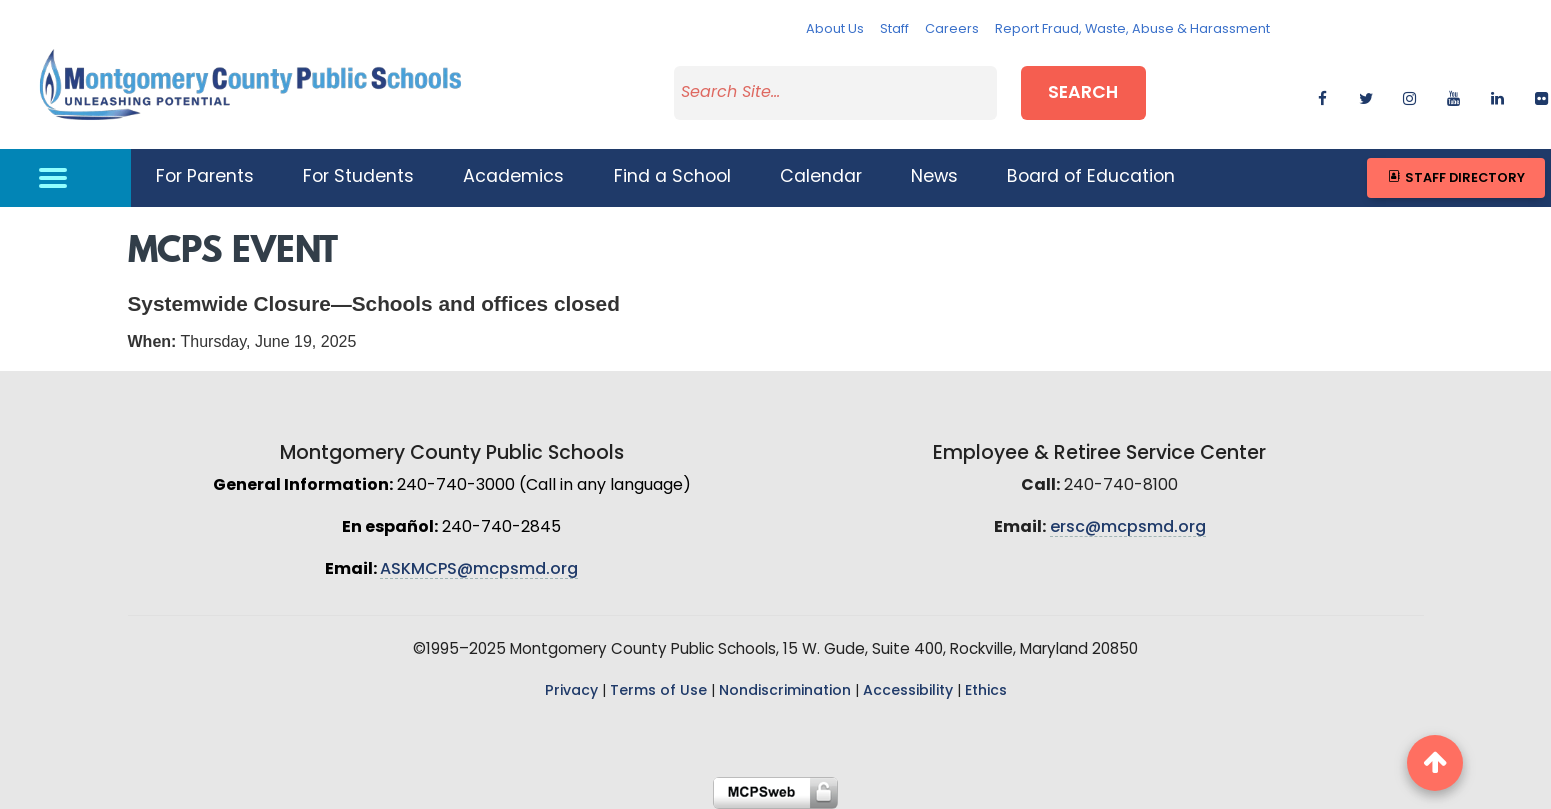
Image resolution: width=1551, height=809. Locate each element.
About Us (835, 29)
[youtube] (1453, 95)
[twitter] (1366, 95)
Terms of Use (658, 691)
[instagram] (1409, 95)
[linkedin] (1497, 95)
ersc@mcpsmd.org (1128, 528)
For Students (358, 177)
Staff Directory (1455, 177)
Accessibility (908, 691)
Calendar (821, 177)
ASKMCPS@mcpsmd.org (479, 570)
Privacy (571, 691)
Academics (513, 177)
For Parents (205, 177)
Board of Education (1091, 177)
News (934, 177)
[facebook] (1322, 95)
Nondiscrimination (785, 691)
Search (1083, 93)
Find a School (672, 177)
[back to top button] (1435, 763)
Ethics (986, 691)
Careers (952, 29)
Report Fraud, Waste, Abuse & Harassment (1132, 29)
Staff (894, 29)
